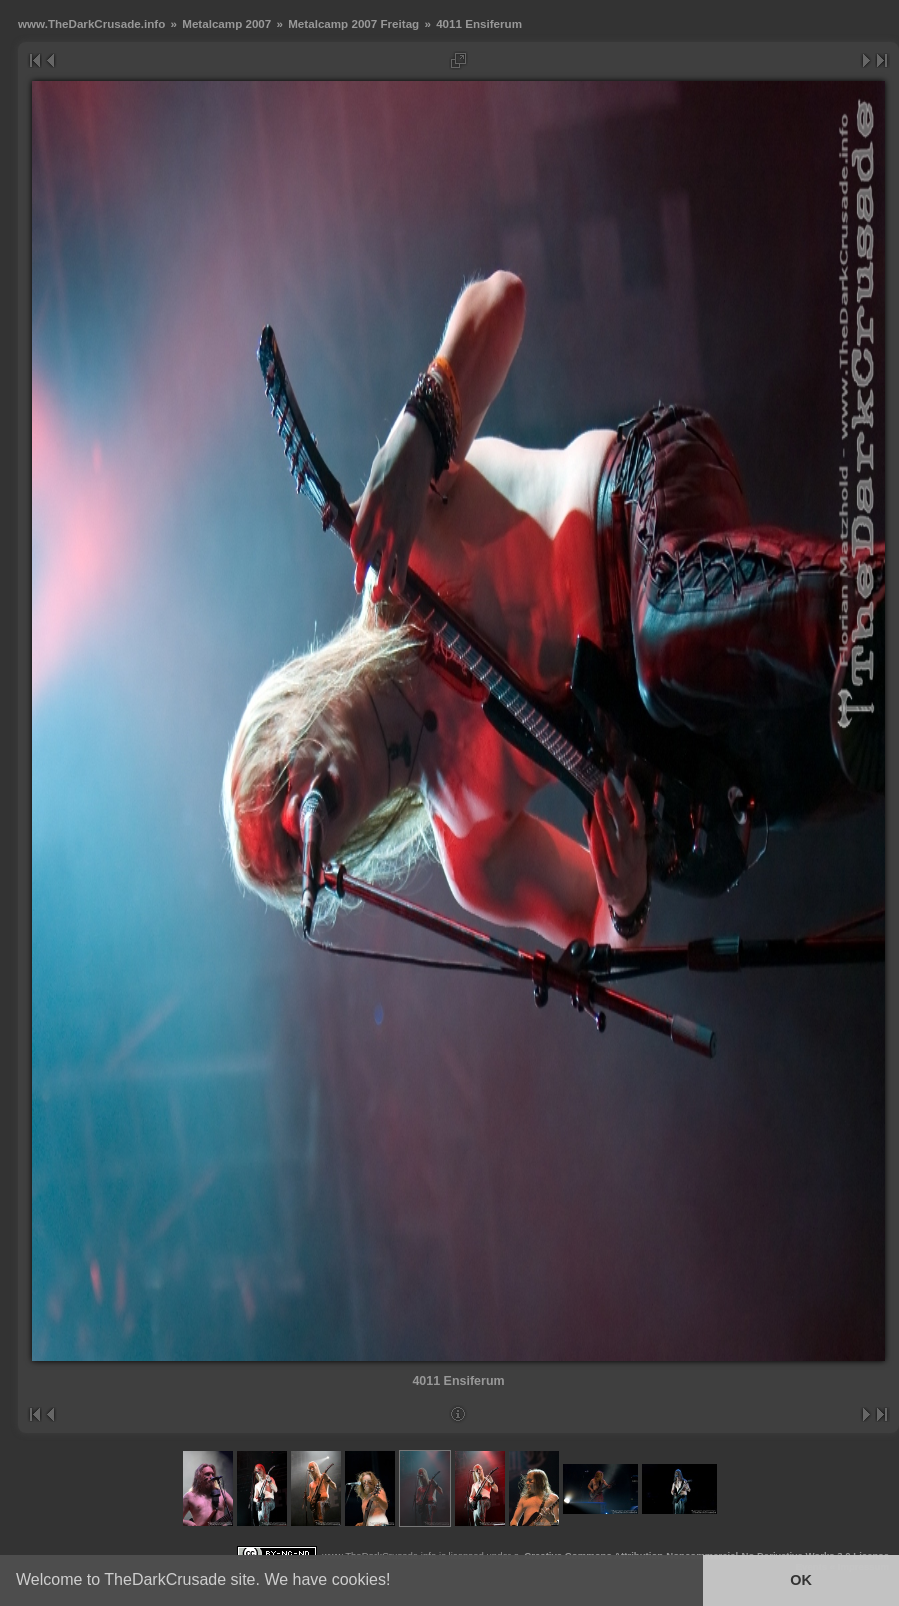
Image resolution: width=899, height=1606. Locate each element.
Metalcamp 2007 (226, 23)
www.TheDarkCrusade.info (91, 23)
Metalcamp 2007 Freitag (353, 23)
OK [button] (801, 1580)
